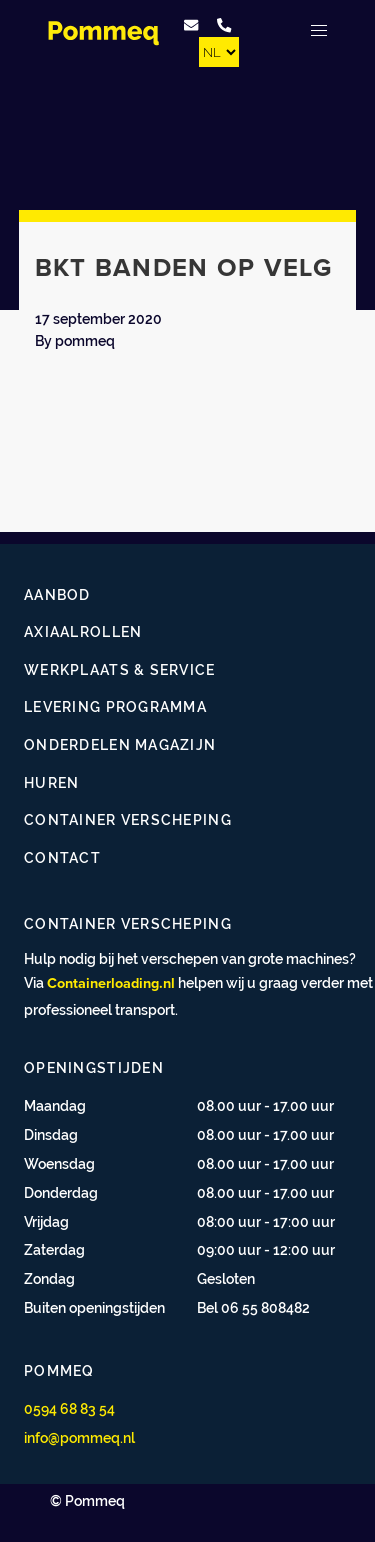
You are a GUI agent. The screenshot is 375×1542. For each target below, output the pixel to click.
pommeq (85, 340)
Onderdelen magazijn (120, 744)
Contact (62, 857)
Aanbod (57, 594)
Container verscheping (128, 819)
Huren (51, 782)
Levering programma (115, 706)
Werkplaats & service (120, 669)
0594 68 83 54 (69, 1408)
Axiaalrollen (83, 631)
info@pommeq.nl (79, 1437)
